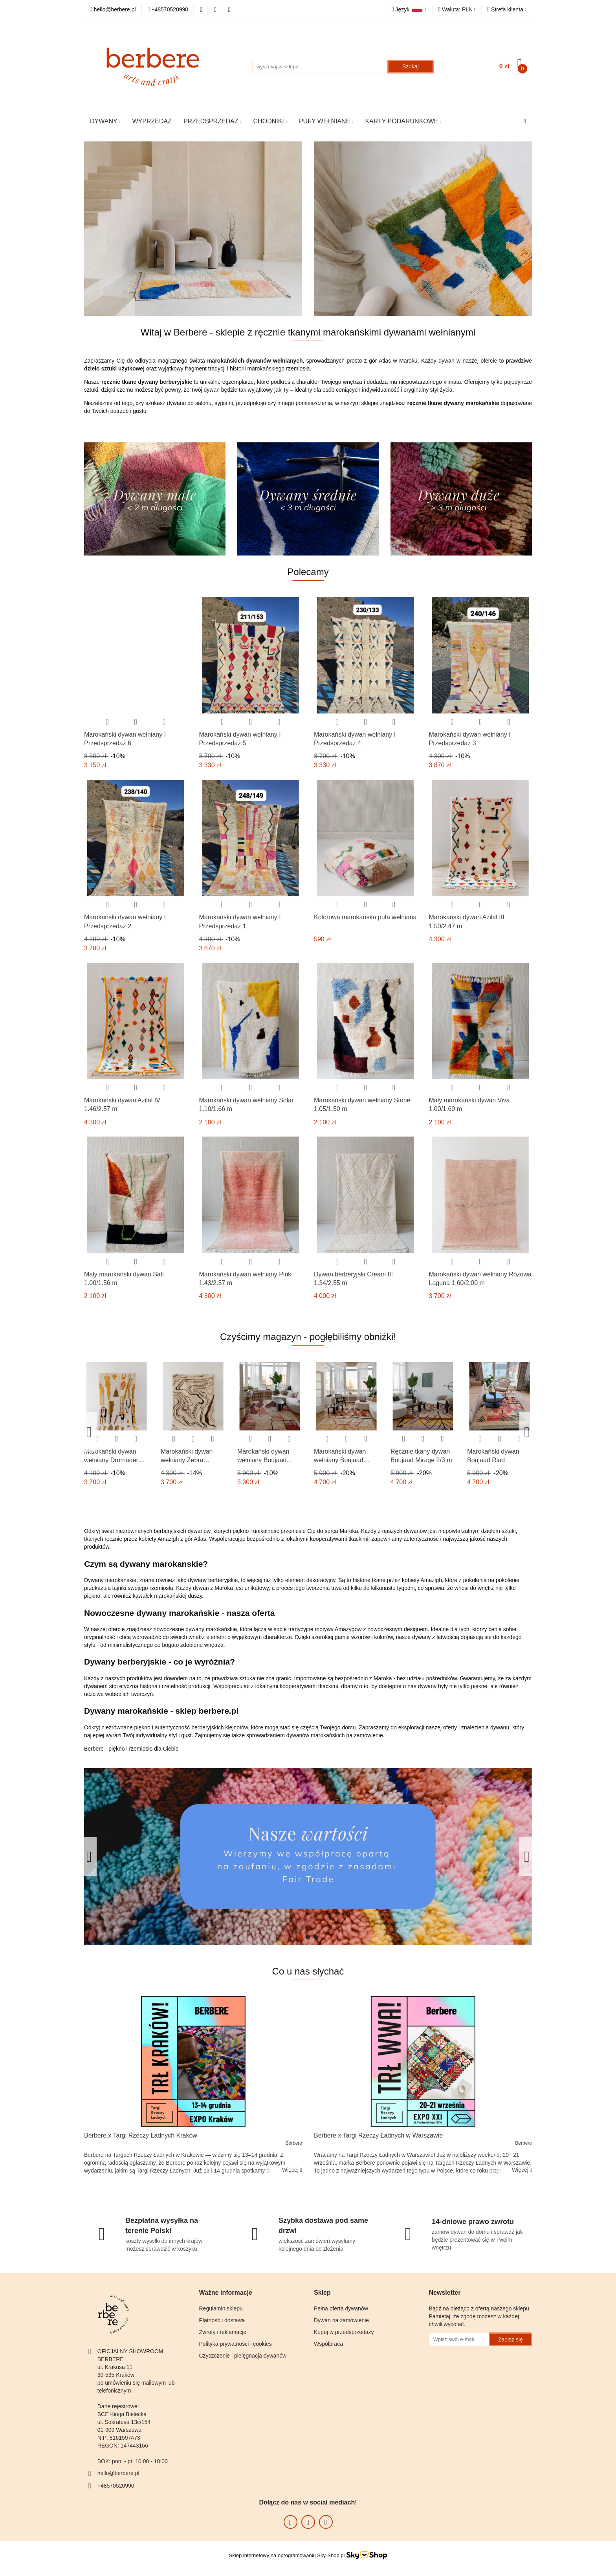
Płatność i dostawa (222, 2320)
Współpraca (328, 2344)
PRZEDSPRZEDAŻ (212, 121)
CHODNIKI (270, 121)
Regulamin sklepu (221, 2308)
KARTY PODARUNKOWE (403, 121)
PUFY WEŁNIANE (326, 121)
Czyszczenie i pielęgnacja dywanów (243, 2355)
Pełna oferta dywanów (341, 2308)
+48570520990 (115, 2485)
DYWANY (105, 121)
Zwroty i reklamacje (223, 2332)
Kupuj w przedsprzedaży (344, 2332)
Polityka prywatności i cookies (235, 2344)
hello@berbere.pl (118, 2473)
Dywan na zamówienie (341, 2320)
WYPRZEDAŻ (151, 121)
